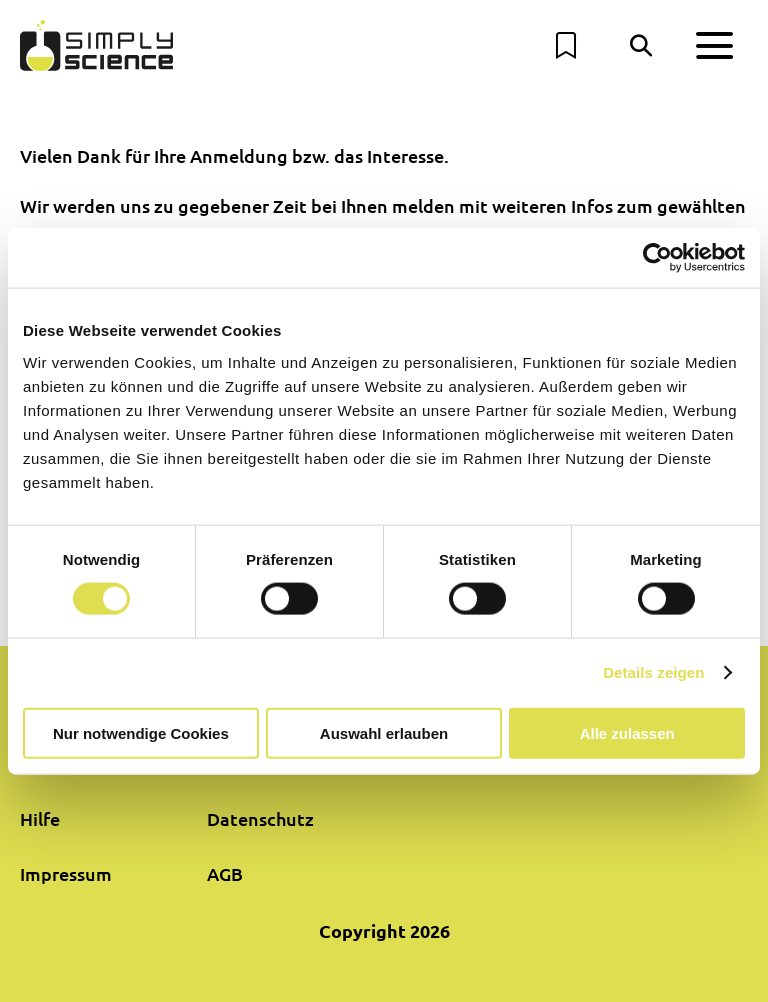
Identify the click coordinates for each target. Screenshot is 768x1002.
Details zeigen (653, 672)
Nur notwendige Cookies (141, 732)
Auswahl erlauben (384, 732)
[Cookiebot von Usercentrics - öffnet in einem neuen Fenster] (657, 258)
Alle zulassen (627, 732)
